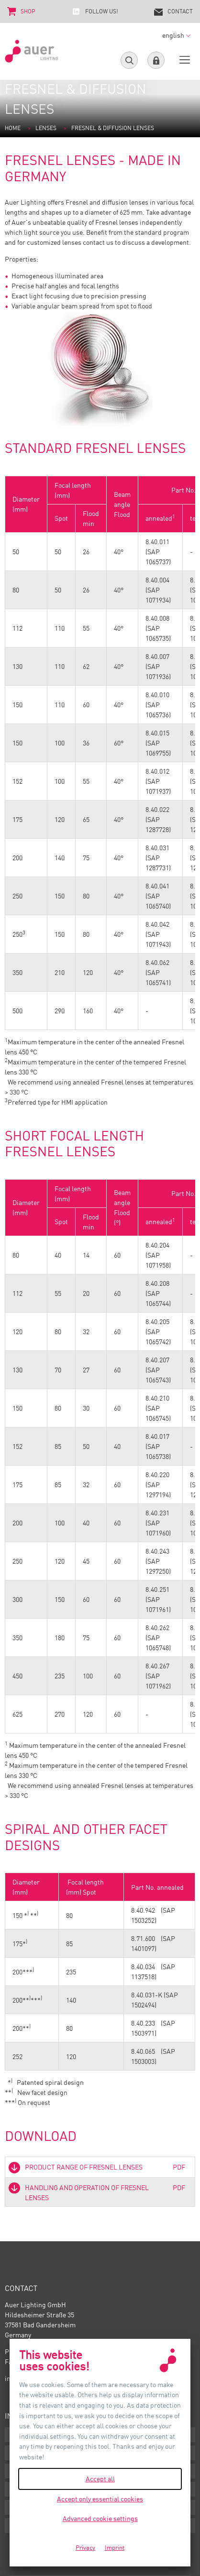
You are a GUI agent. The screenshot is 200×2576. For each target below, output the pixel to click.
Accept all (100, 2479)
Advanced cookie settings (100, 2518)
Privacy (85, 2547)
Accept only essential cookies (100, 2499)
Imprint (114, 2547)
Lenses (45, 128)
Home (13, 128)
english (176, 35)
